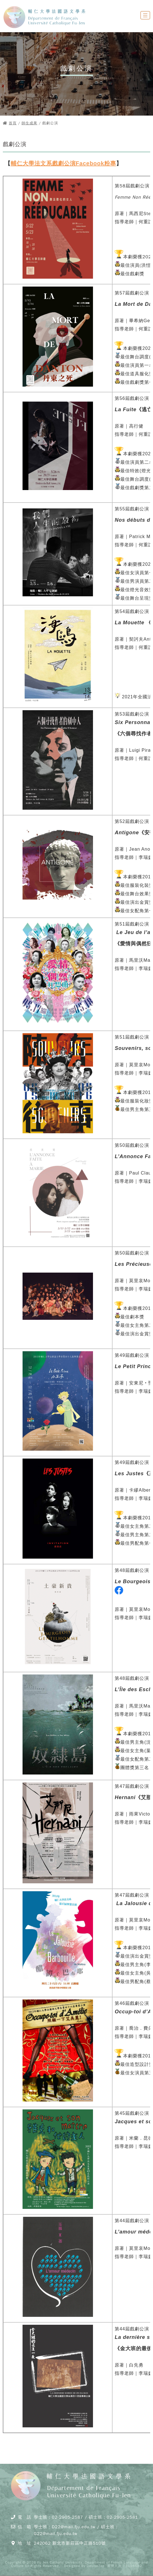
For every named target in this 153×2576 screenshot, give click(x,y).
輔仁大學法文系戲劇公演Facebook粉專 (63, 163)
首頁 (13, 123)
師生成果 (29, 123)
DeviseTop (96, 2566)
